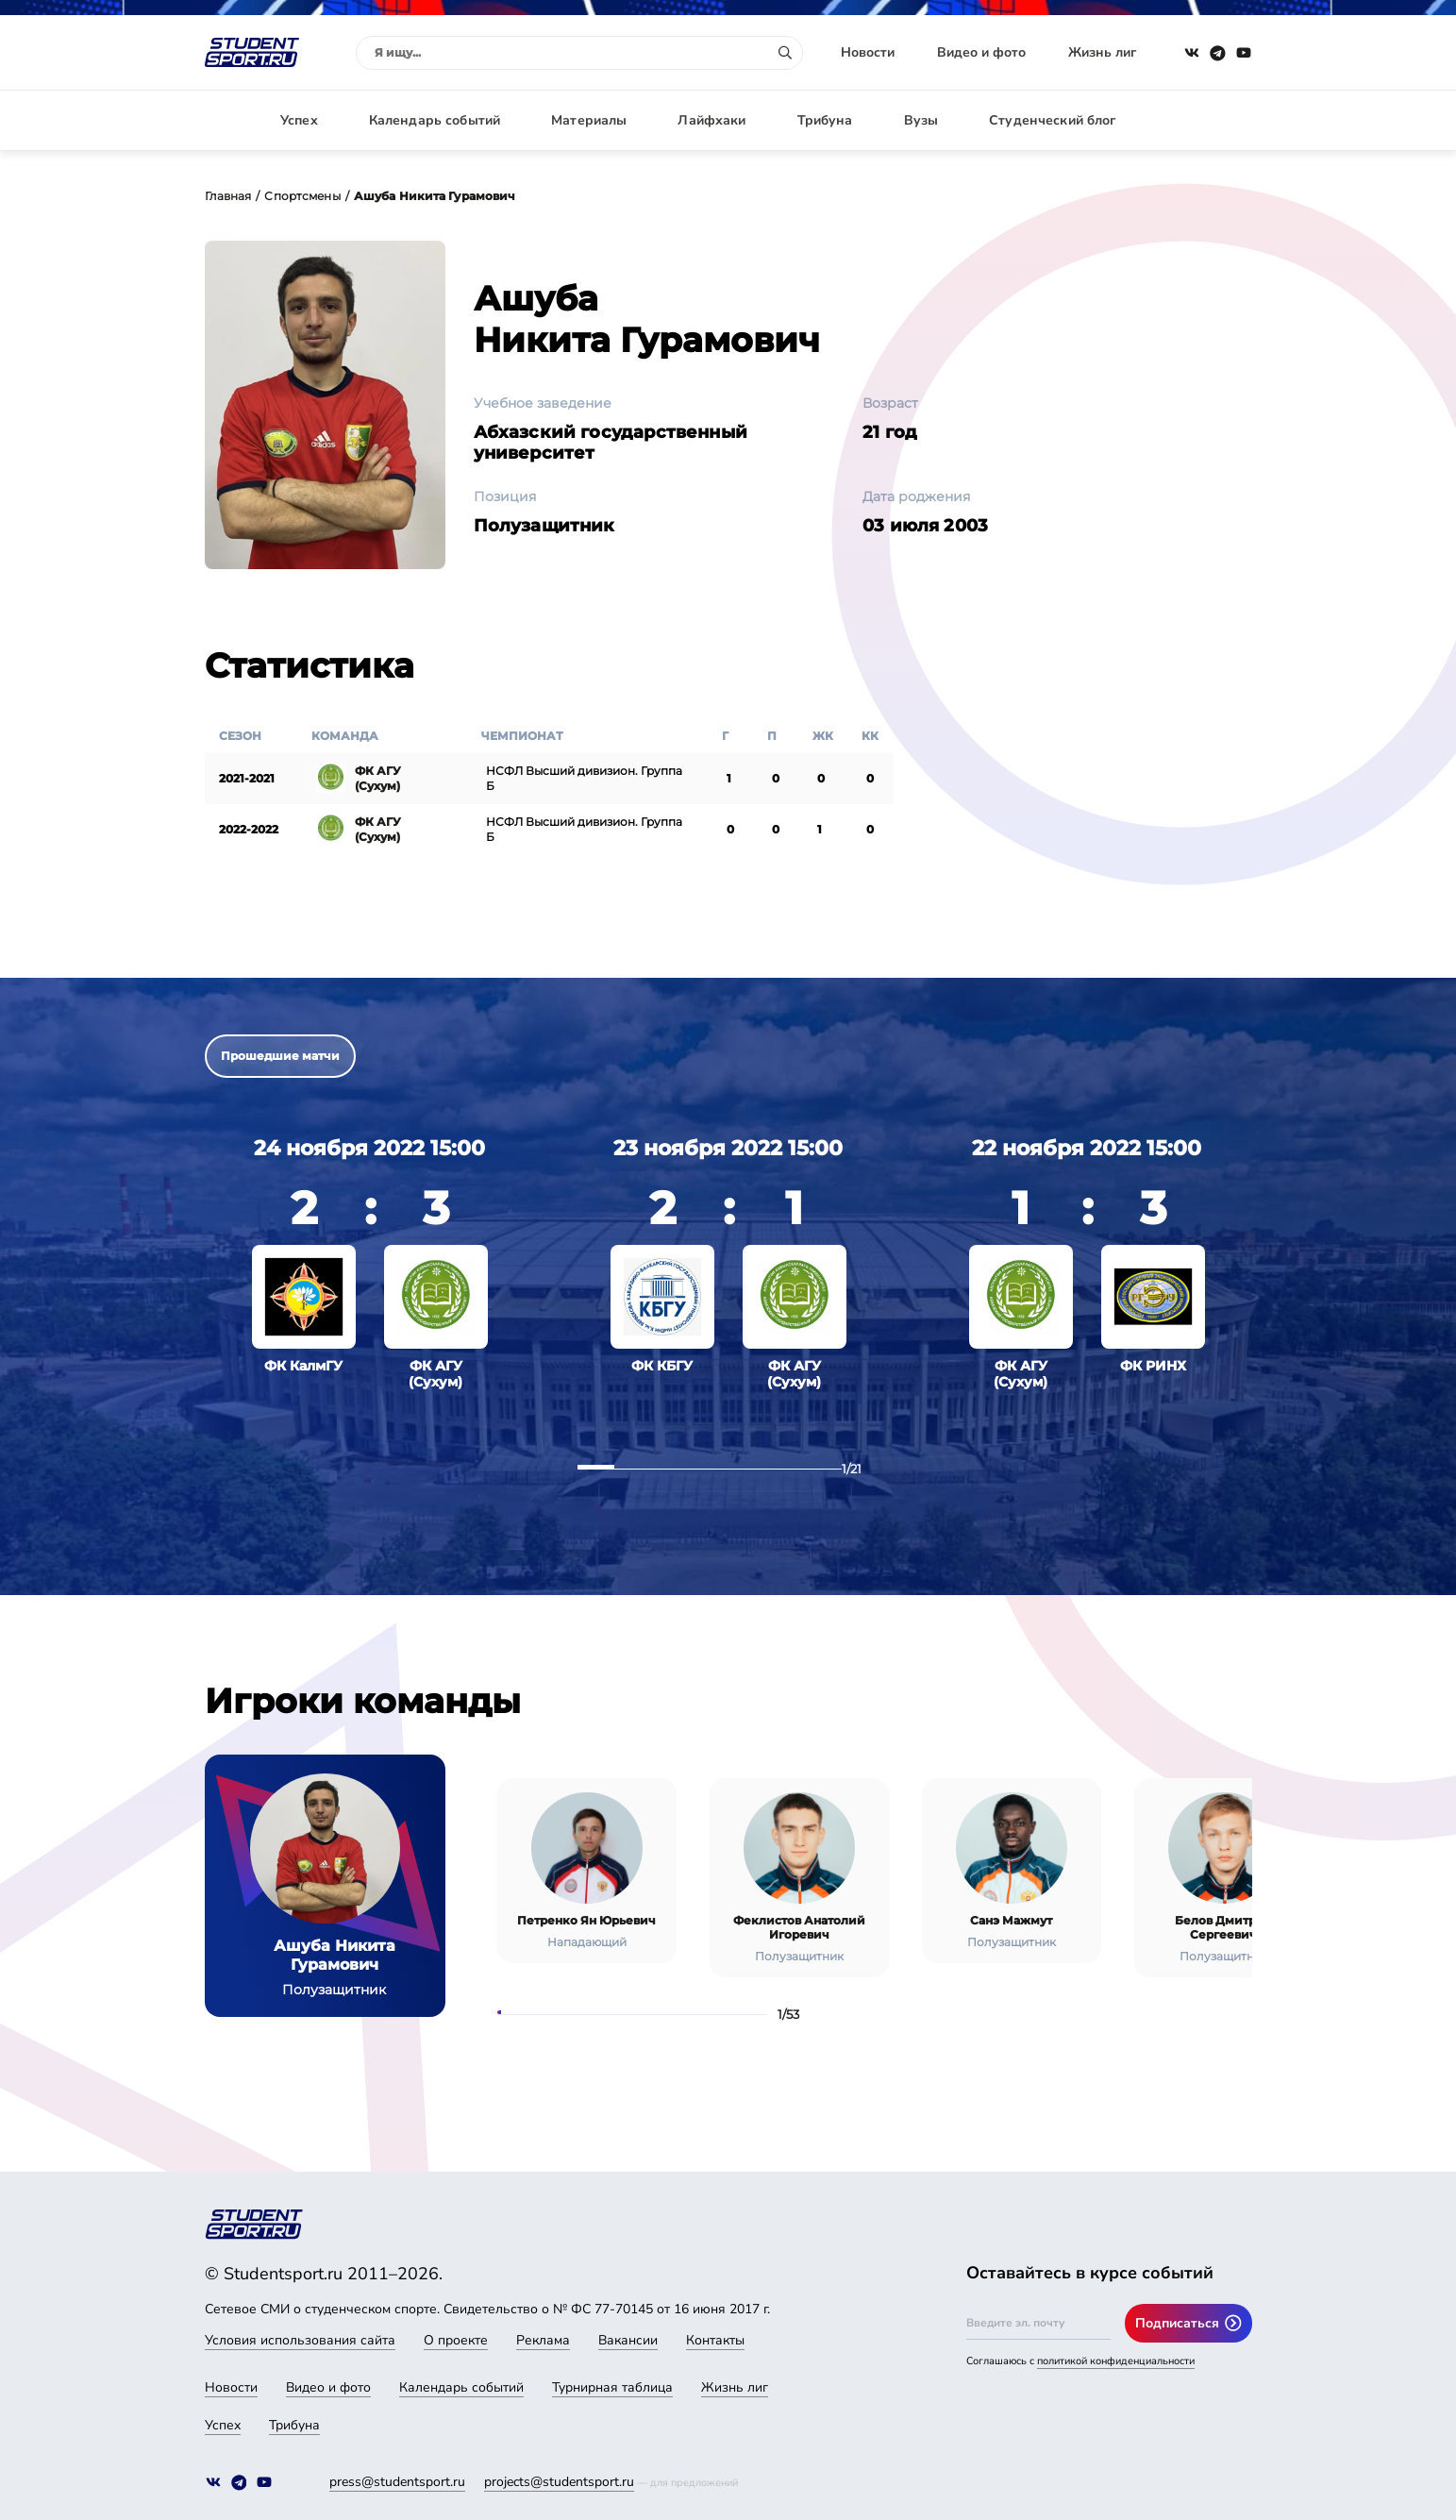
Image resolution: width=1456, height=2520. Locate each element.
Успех (299, 120)
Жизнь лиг (1102, 52)
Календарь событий (434, 120)
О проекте (456, 2340)
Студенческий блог (1052, 120)
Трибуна (825, 120)
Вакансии (628, 2340)
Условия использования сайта (300, 2340)
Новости (868, 52)
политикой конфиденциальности (1116, 2361)
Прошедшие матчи (280, 1056)
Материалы (589, 120)
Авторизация (1209, 120)
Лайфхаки (711, 120)
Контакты (715, 2340)
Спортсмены (302, 196)
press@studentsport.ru (397, 2482)
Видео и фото (981, 52)
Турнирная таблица (612, 2387)
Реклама (543, 2340)
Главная (228, 196)
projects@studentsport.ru (559, 2482)
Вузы (921, 120)
